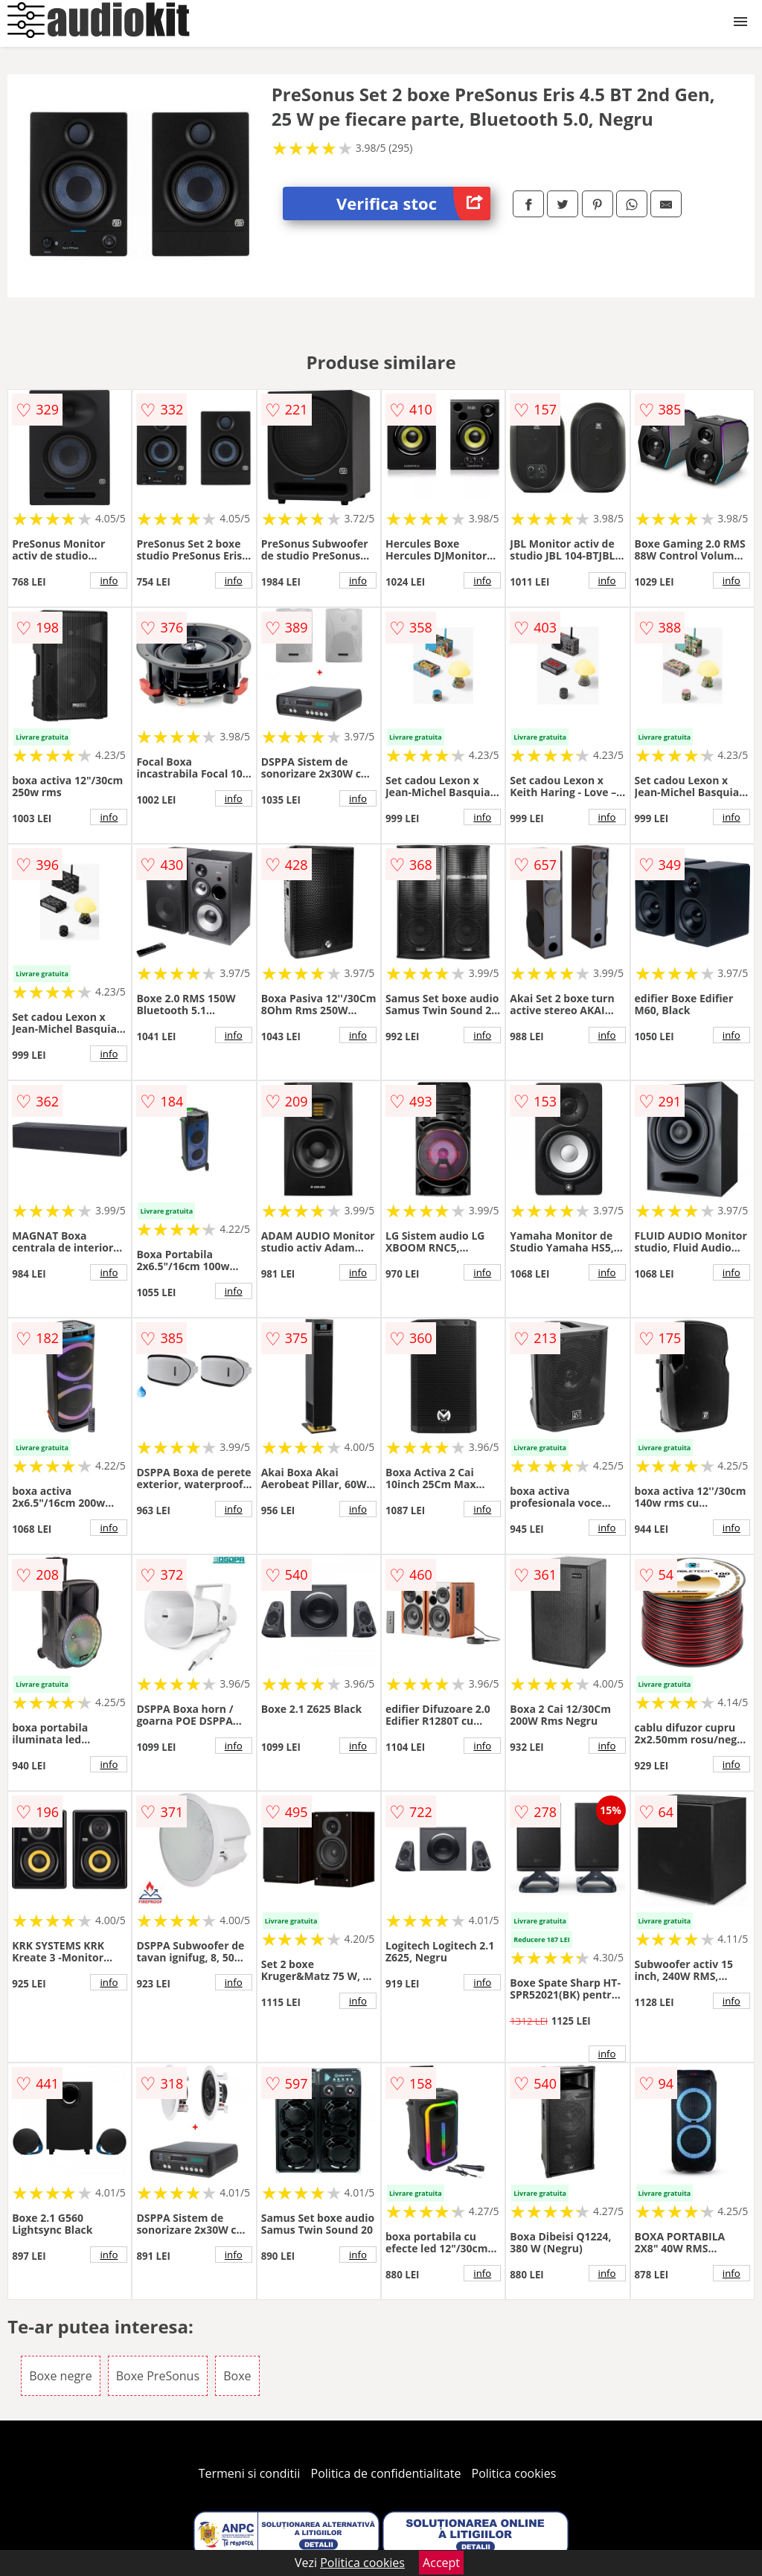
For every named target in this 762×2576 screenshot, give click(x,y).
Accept (441, 2562)
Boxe (237, 2376)
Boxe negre (60, 2376)
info (109, 580)
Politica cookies (514, 2473)
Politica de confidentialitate (386, 2473)
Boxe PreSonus (157, 2376)
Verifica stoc (413, 203)
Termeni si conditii (250, 2473)
